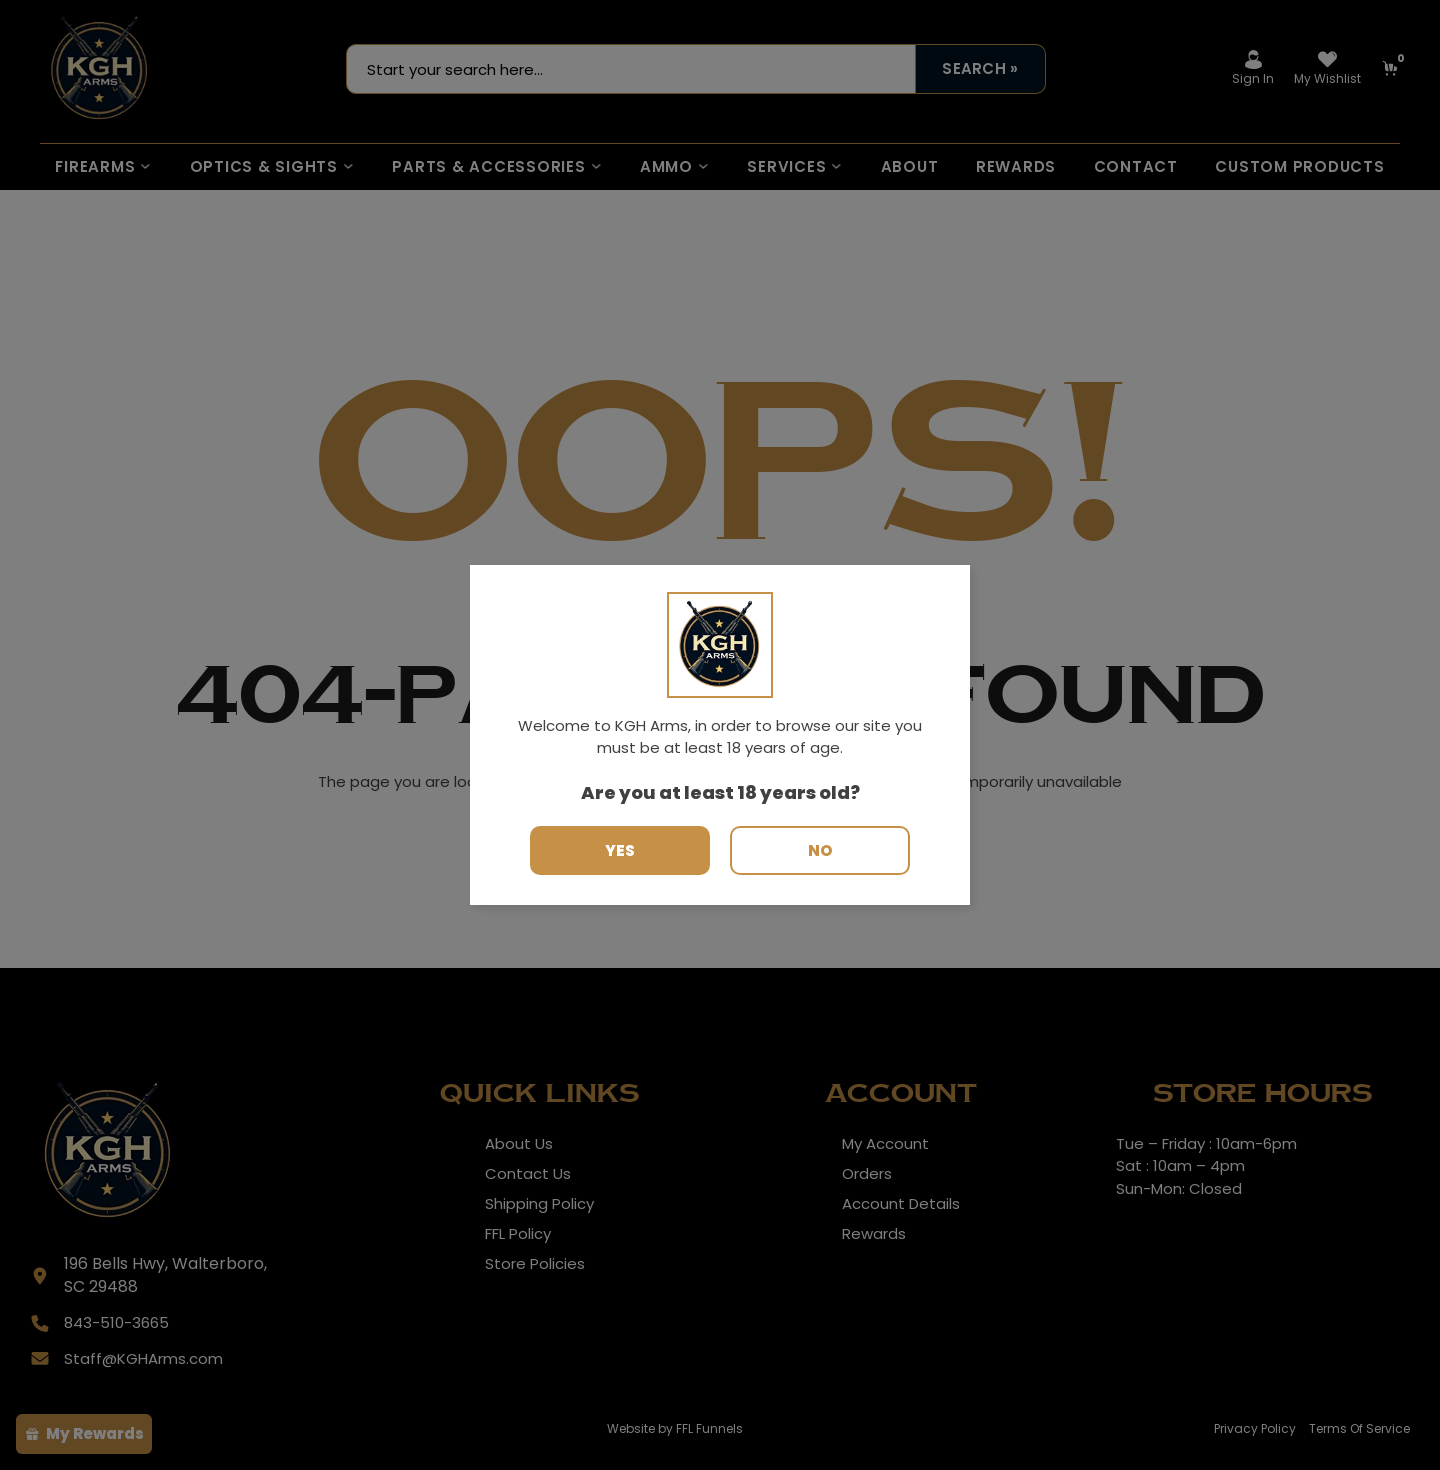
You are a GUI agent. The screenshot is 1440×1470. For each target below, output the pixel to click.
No (820, 850)
